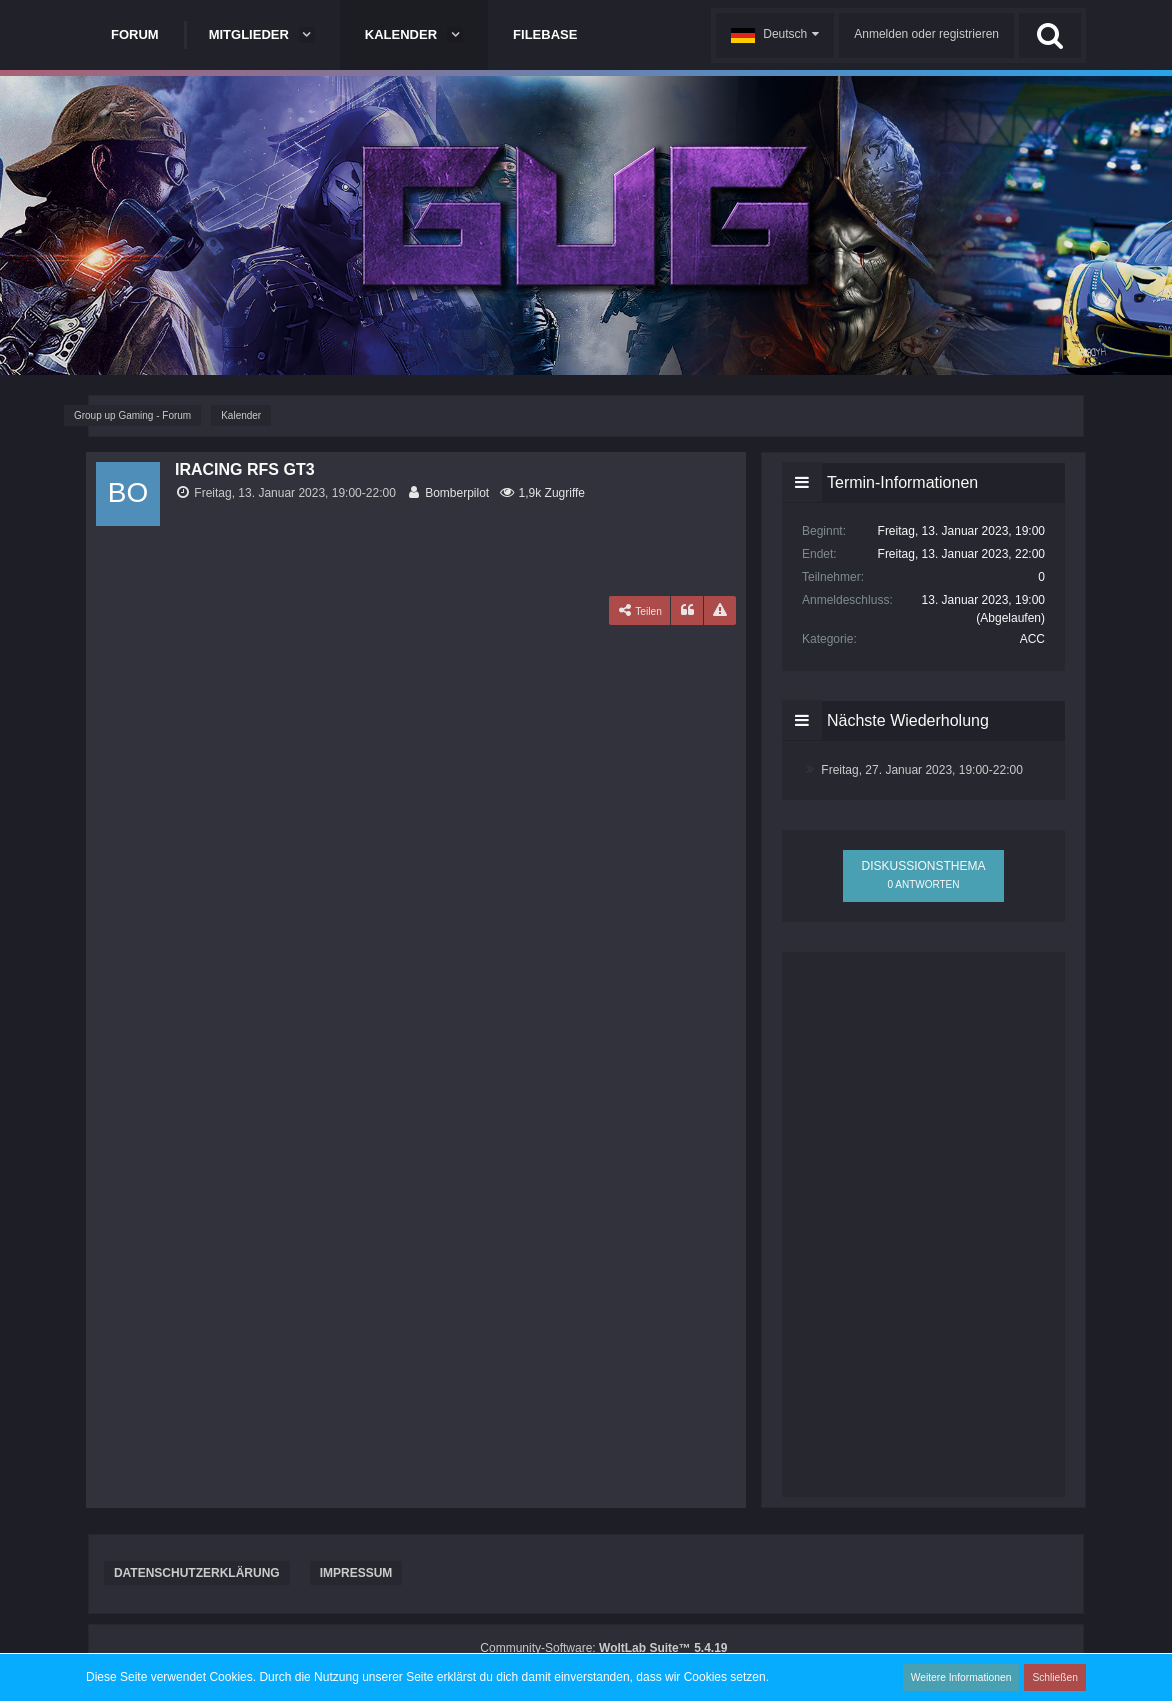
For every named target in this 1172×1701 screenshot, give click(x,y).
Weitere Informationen (963, 1676)
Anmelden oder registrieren (926, 34)
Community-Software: (603, 1648)
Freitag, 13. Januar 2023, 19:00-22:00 (294, 493)
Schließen (1056, 1676)
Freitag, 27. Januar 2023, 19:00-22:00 (921, 770)
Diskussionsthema (923, 874)
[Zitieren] (687, 611)
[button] (775, 35)
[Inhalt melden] (720, 611)
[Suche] (1050, 35)
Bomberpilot (457, 493)
